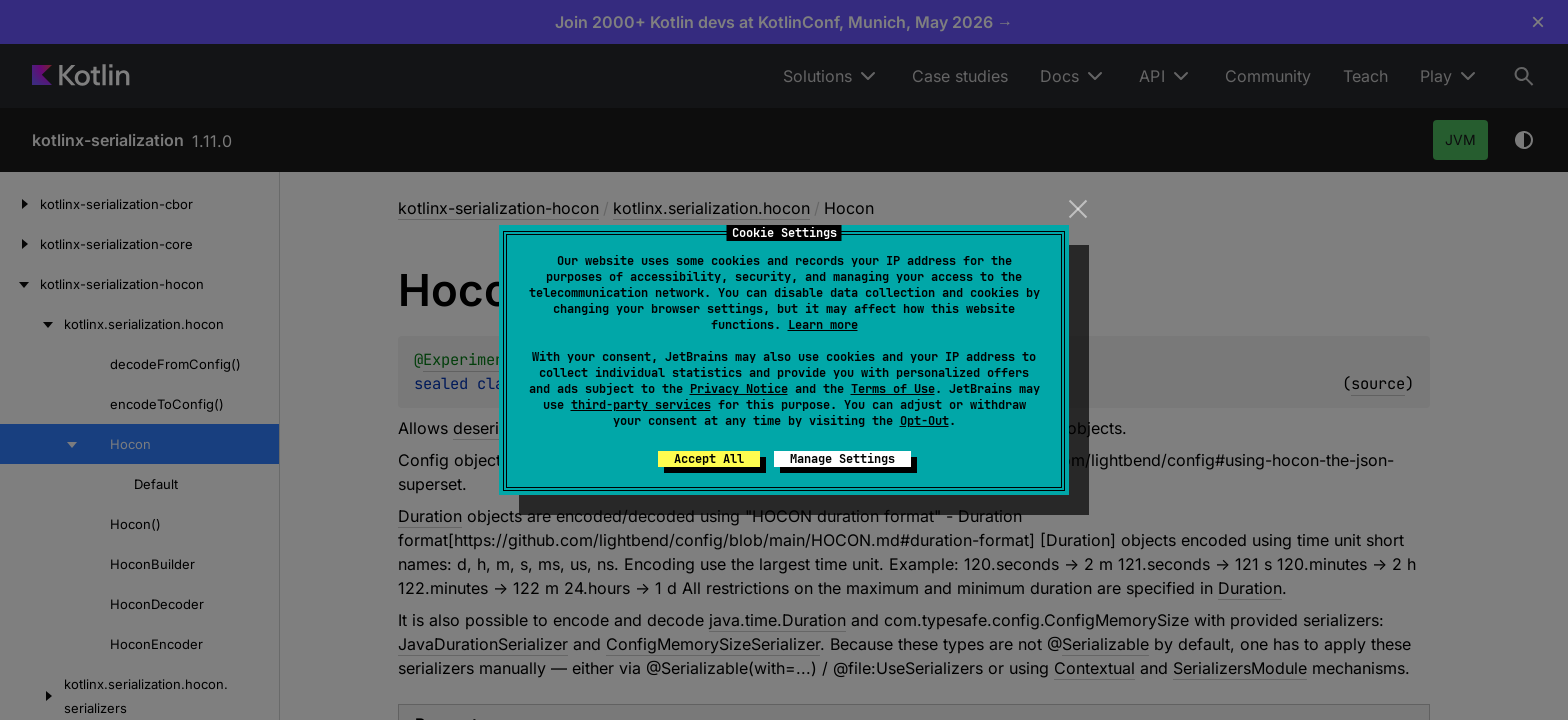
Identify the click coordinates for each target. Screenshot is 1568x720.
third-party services (641, 405)
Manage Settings (842, 459)
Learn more (823, 325)
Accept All (709, 459)
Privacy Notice (739, 389)
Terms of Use (893, 389)
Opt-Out (924, 421)
